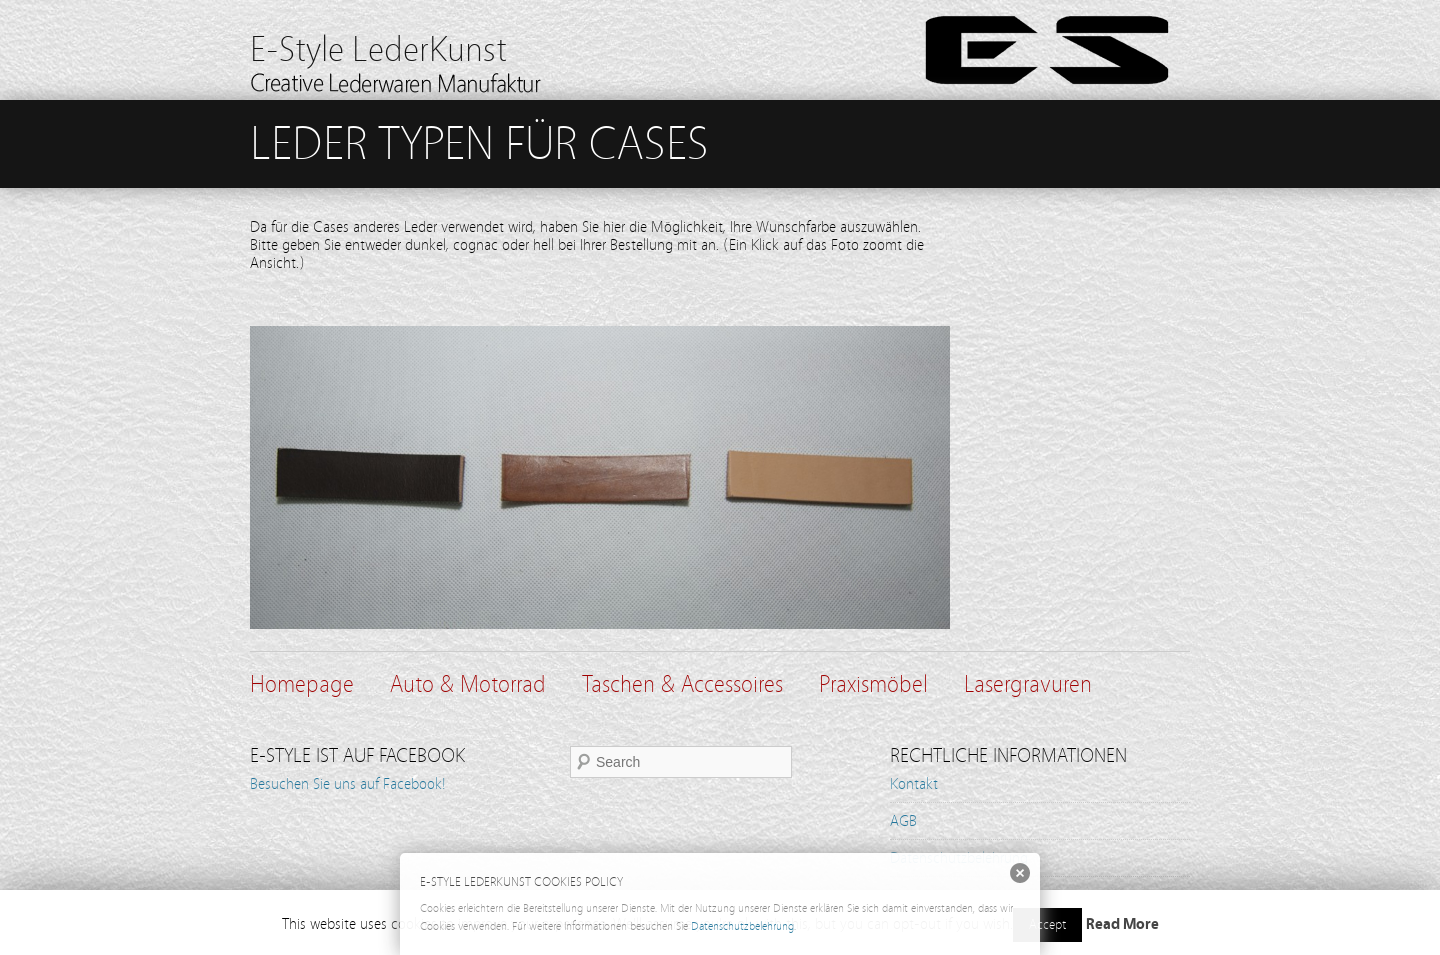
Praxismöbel (873, 684)
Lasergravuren (1028, 684)
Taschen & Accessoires (682, 684)
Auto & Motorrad (468, 684)
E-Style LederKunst (378, 49)
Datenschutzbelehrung (742, 926)
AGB (903, 821)
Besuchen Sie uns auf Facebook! (348, 784)
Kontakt (914, 784)
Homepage (302, 684)
